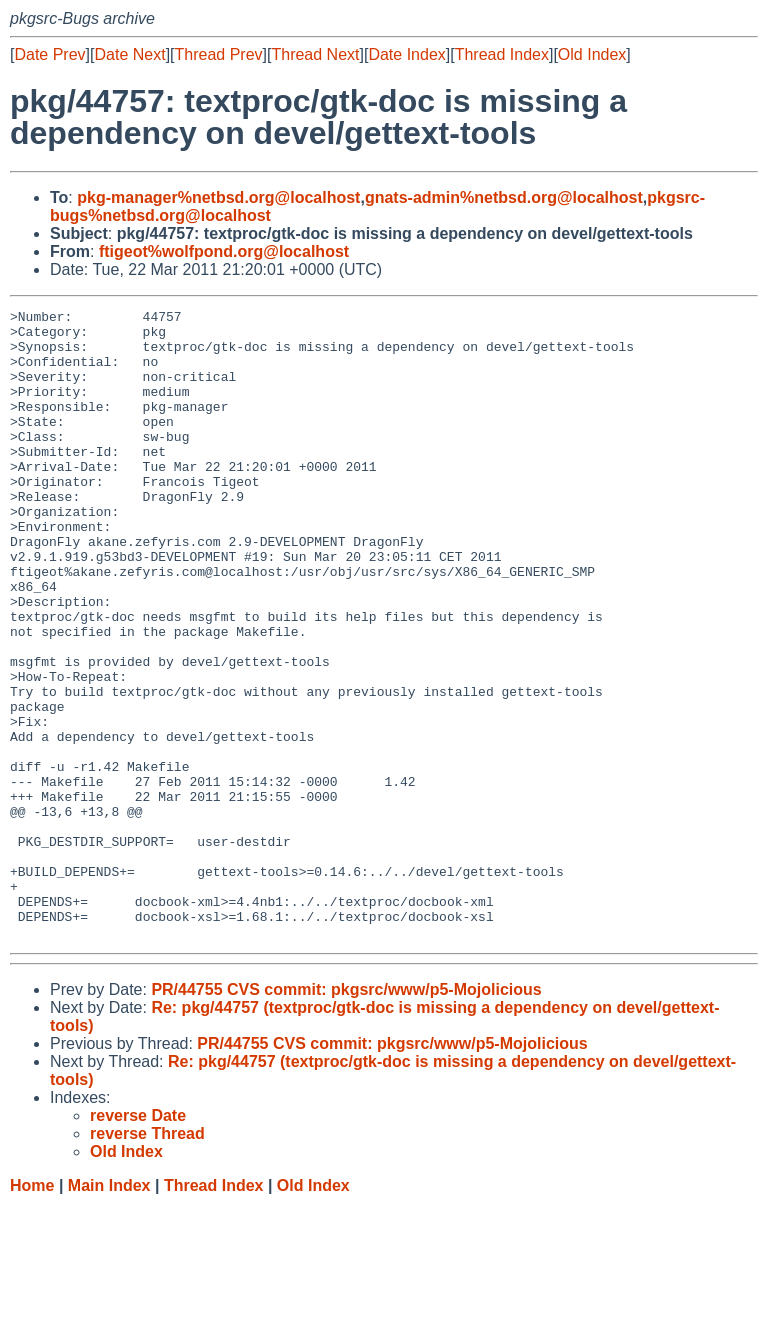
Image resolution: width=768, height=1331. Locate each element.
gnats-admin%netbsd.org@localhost (504, 197)
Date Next (129, 54)
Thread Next (315, 54)
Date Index (406, 54)
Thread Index (502, 54)
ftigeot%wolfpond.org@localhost (224, 251)
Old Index (592, 54)
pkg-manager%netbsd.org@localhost (218, 197)
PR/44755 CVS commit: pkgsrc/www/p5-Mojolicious (346, 1115)
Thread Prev (219, 54)
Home (32, 1311)
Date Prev (49, 54)
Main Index (109, 1311)
